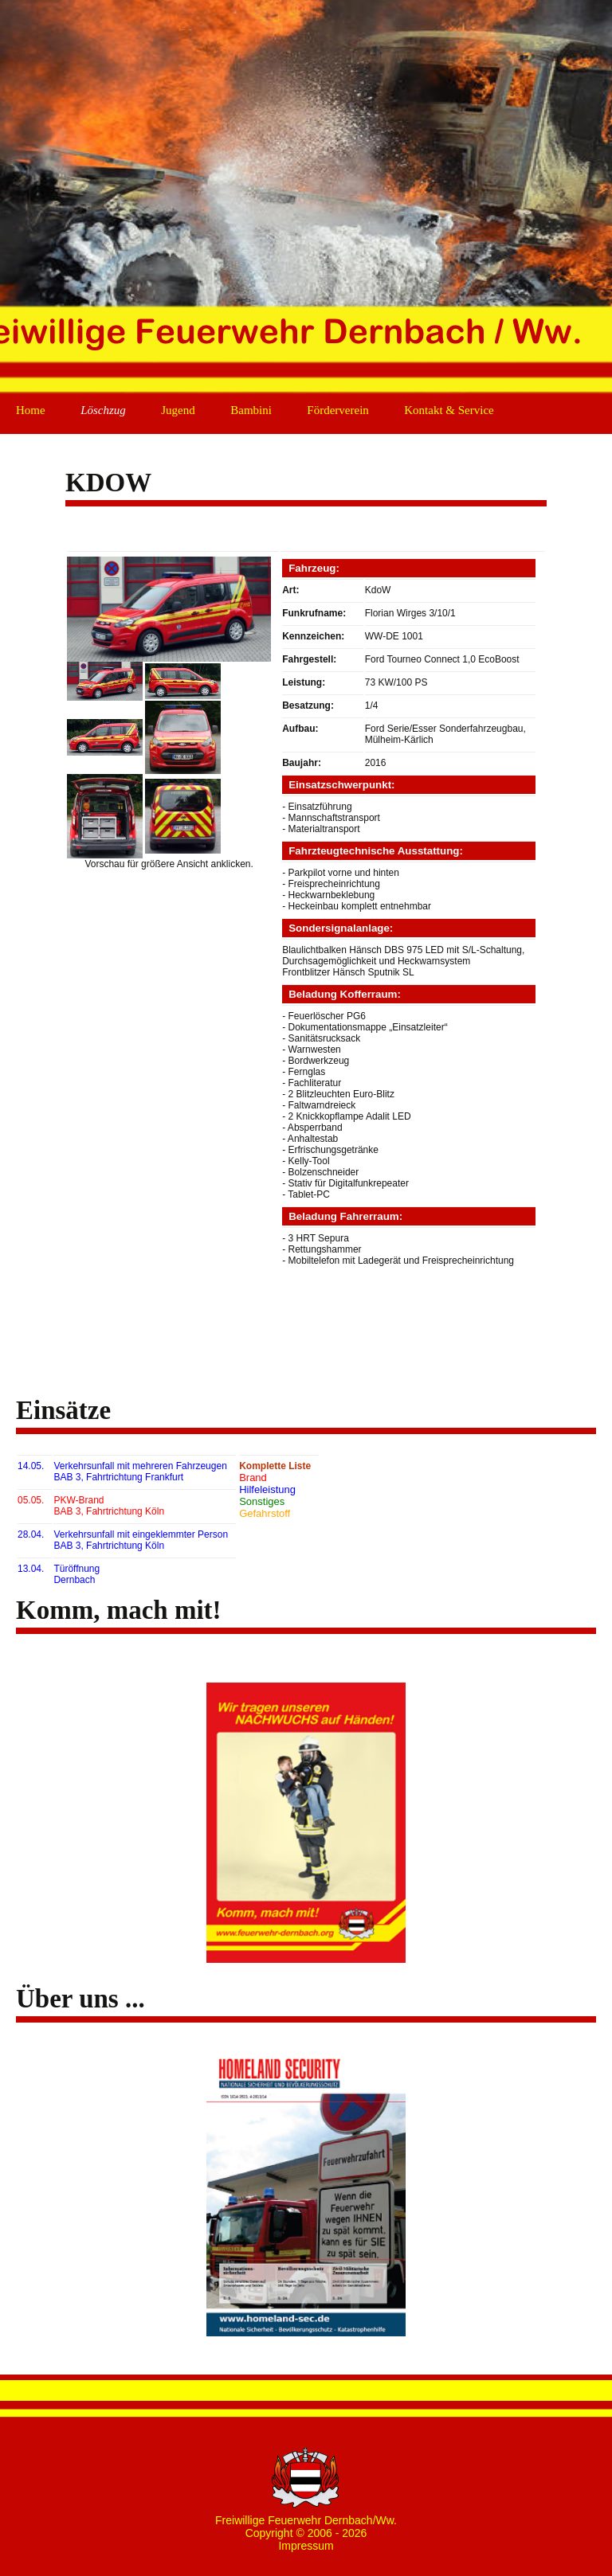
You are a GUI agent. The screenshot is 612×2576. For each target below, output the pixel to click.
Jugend (178, 410)
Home (30, 410)
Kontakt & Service (448, 410)
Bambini (251, 410)
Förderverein (337, 410)
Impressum (305, 2545)
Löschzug (103, 410)
